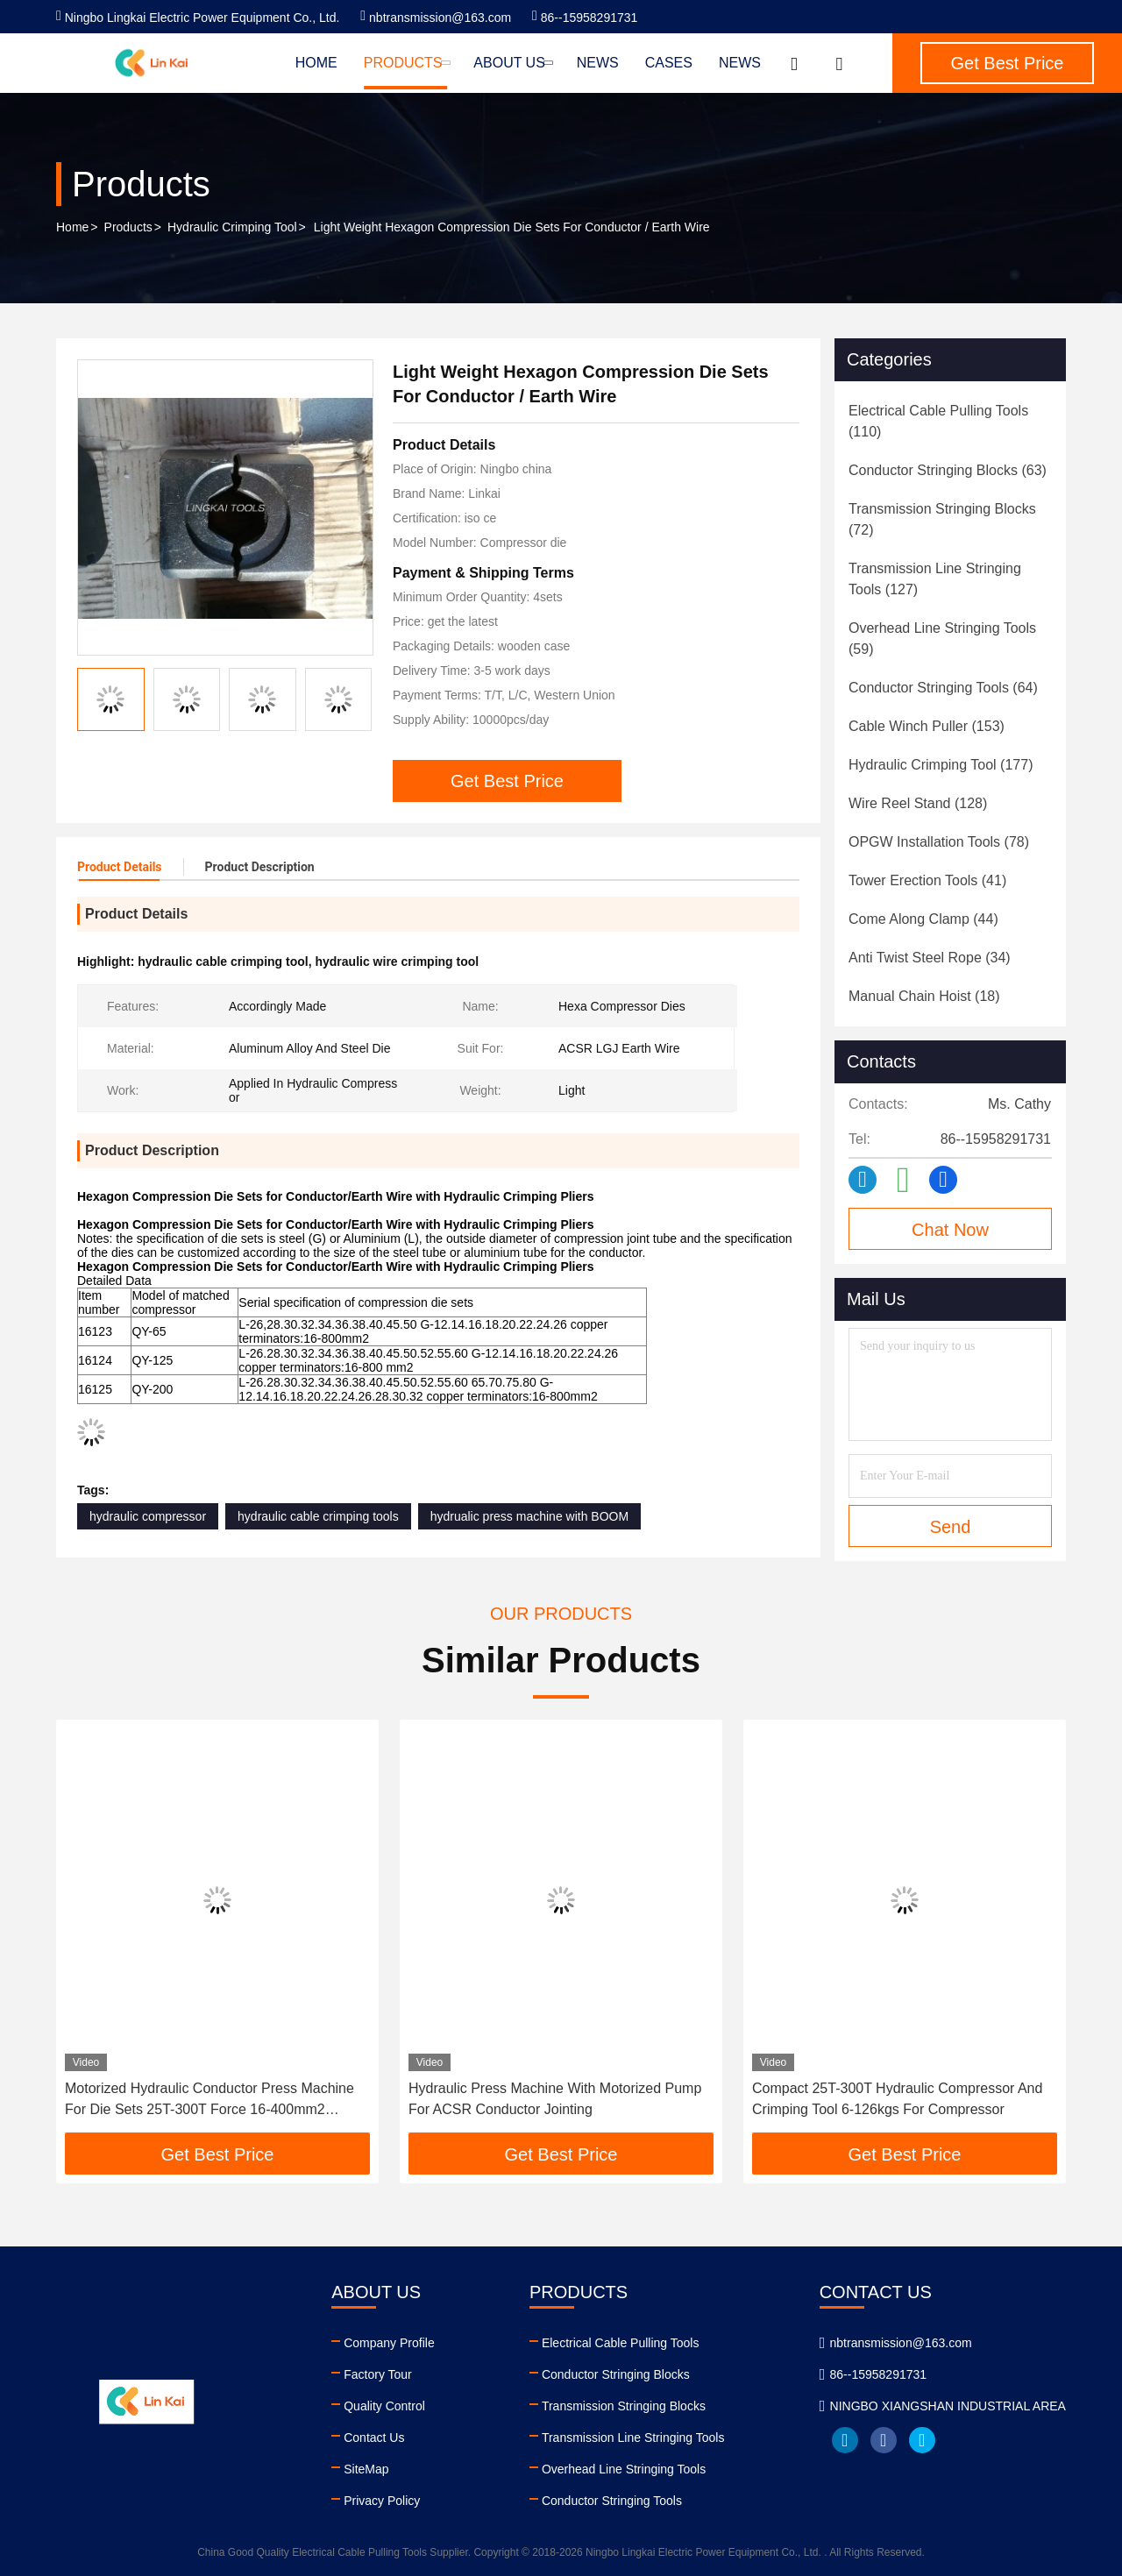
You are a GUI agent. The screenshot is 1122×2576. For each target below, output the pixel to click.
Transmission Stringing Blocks (624, 2406)
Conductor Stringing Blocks (616, 2374)
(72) (942, 519)
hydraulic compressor (147, 1516)
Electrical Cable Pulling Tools (620, 2343)
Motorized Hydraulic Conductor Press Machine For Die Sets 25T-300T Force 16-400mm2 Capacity (209, 2100)
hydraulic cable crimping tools (318, 1516)
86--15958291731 (584, 18)
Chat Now (950, 1229)
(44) (923, 919)
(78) (939, 841)
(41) (927, 880)
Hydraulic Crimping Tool (232, 227)
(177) (941, 764)
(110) (938, 421)
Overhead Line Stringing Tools (624, 2469)
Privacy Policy (382, 2501)
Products (406, 62)
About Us (511, 62)
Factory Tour (378, 2374)
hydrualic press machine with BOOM (529, 1516)
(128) (918, 803)
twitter (922, 2440)
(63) (948, 470)
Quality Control (384, 2406)
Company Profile (389, 2343)
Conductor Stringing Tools (612, 2501)
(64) (943, 687)
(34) (930, 957)
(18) (924, 996)
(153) (927, 726)
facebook (883, 2440)
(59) (942, 638)
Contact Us (374, 2438)
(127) (935, 579)
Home (316, 62)
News (598, 62)
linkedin (845, 2440)
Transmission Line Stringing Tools (633, 2438)
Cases (668, 62)
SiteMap (366, 2469)
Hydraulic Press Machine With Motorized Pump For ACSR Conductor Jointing (554, 2099)
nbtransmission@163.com (435, 18)
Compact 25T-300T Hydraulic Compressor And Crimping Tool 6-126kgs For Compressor (897, 2099)
